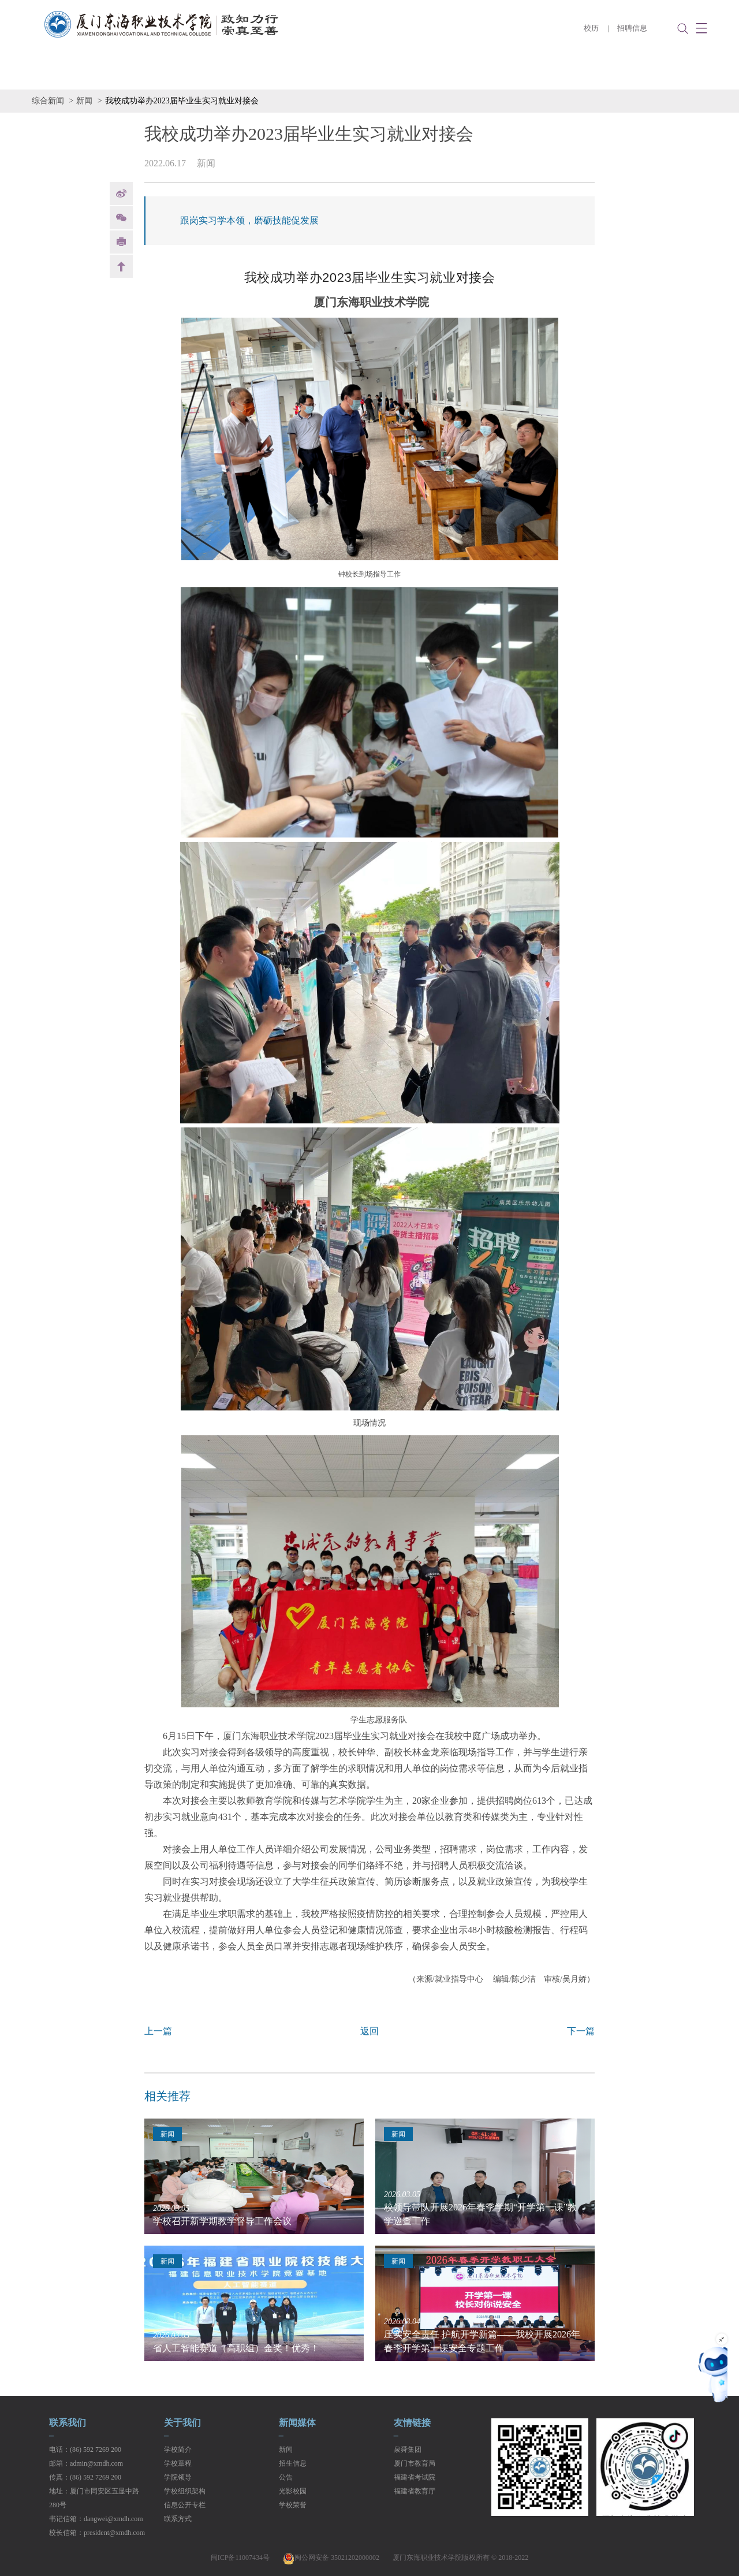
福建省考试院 (414, 2477)
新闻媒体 (297, 2423)
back (121, 266)
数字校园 (570, 72)
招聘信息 (632, 28)
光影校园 (293, 2491)
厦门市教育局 (414, 2463)
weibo (121, 193)
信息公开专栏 (652, 72)
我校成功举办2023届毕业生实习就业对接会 (182, 100)
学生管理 (276, 72)
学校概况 (129, 72)
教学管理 (423, 72)
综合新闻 (48, 100)
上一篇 (158, 2031)
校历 (591, 28)
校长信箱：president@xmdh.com (97, 2533)
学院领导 (178, 2477)
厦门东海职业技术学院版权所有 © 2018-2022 (460, 2557)
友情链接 (412, 2423)
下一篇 (581, 2031)
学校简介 (178, 2449)
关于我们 (182, 2423)
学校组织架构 (185, 2491)
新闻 (84, 100)
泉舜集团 (407, 2449)
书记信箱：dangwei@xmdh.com (96, 2519)
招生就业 (349, 72)
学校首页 (55, 72)
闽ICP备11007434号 (240, 2557)
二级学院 (202, 72)
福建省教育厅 (414, 2491)
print (121, 242)
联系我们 (67, 2423)
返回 (369, 2031)
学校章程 (178, 2463)
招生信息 (293, 2463)
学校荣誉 (293, 2505)
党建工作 (496, 72)
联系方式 (178, 2519)
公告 (286, 2477)
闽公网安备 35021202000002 (331, 2557)
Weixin (121, 217)
